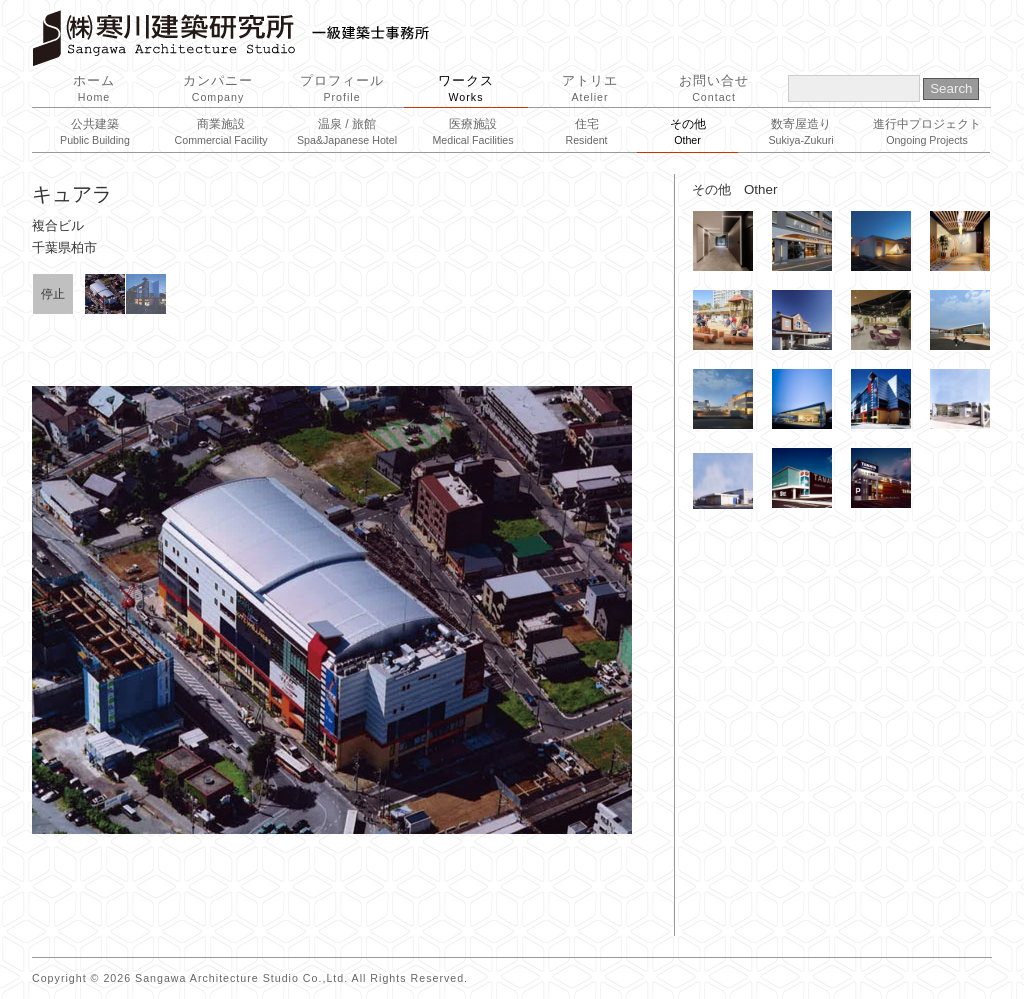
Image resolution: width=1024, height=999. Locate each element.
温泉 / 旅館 (347, 131)
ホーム (94, 88)
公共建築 (95, 131)
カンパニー (218, 88)
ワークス (466, 88)
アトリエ (590, 88)
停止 (53, 294)
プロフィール (342, 88)
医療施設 (472, 131)
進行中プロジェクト (927, 131)
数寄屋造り (800, 131)
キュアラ (72, 194)
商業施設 (221, 131)
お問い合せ (714, 88)
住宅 (586, 131)
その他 (688, 131)
